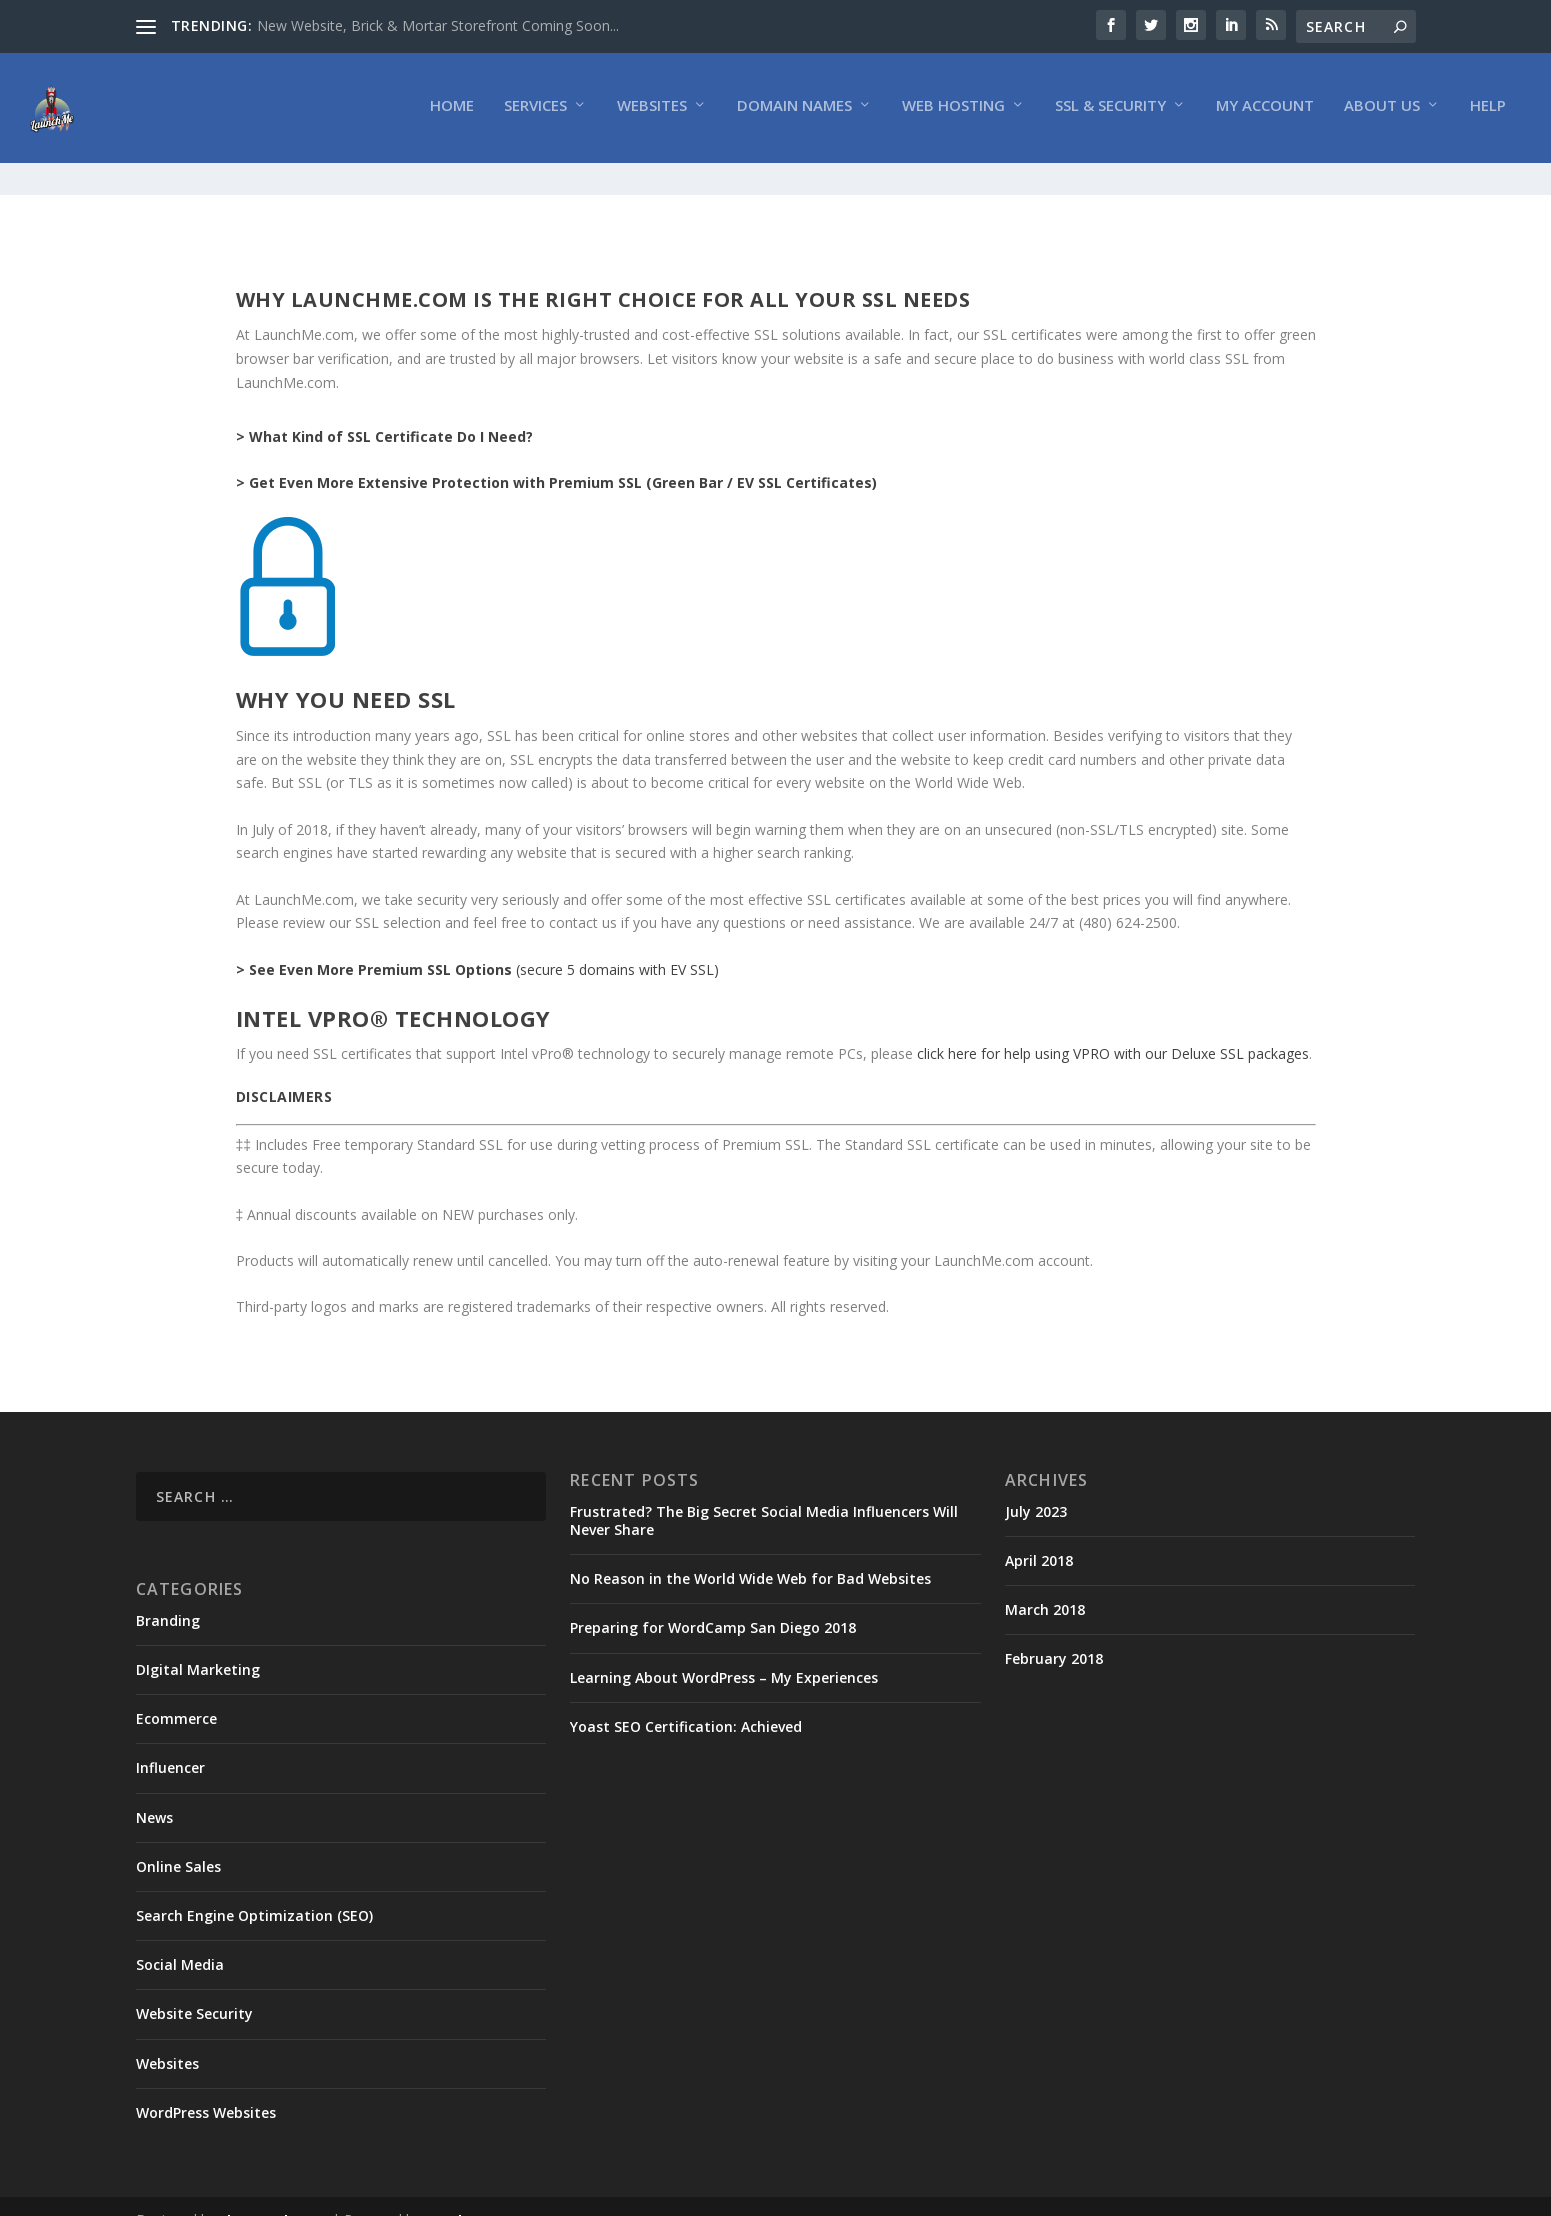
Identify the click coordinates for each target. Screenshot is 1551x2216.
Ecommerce (176, 1691)
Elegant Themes (274, 2193)
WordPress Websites (206, 2085)
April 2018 (1039, 1533)
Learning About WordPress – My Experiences (724, 1650)
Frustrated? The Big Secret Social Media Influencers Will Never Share (764, 1493)
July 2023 (1036, 1484)
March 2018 (1045, 1582)
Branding (168, 1593)
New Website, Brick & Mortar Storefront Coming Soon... (438, 25)
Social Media (180, 1937)
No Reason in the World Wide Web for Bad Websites (750, 1551)
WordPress (461, 2193)
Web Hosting (953, 111)
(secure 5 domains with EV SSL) (477, 941)
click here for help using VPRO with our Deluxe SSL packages (1113, 1026)
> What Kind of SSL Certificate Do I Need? (384, 409)
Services (535, 111)
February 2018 (1054, 1631)
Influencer (170, 1740)
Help (1488, 111)
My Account (1265, 111)
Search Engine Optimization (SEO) (254, 1888)
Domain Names (794, 111)
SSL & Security (1110, 111)
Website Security (194, 1986)
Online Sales (178, 1839)
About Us (1382, 111)
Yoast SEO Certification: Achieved (686, 1699)
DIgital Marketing (198, 1642)
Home (452, 111)
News (154, 1790)
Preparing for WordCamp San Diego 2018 (713, 1600)
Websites (652, 111)
